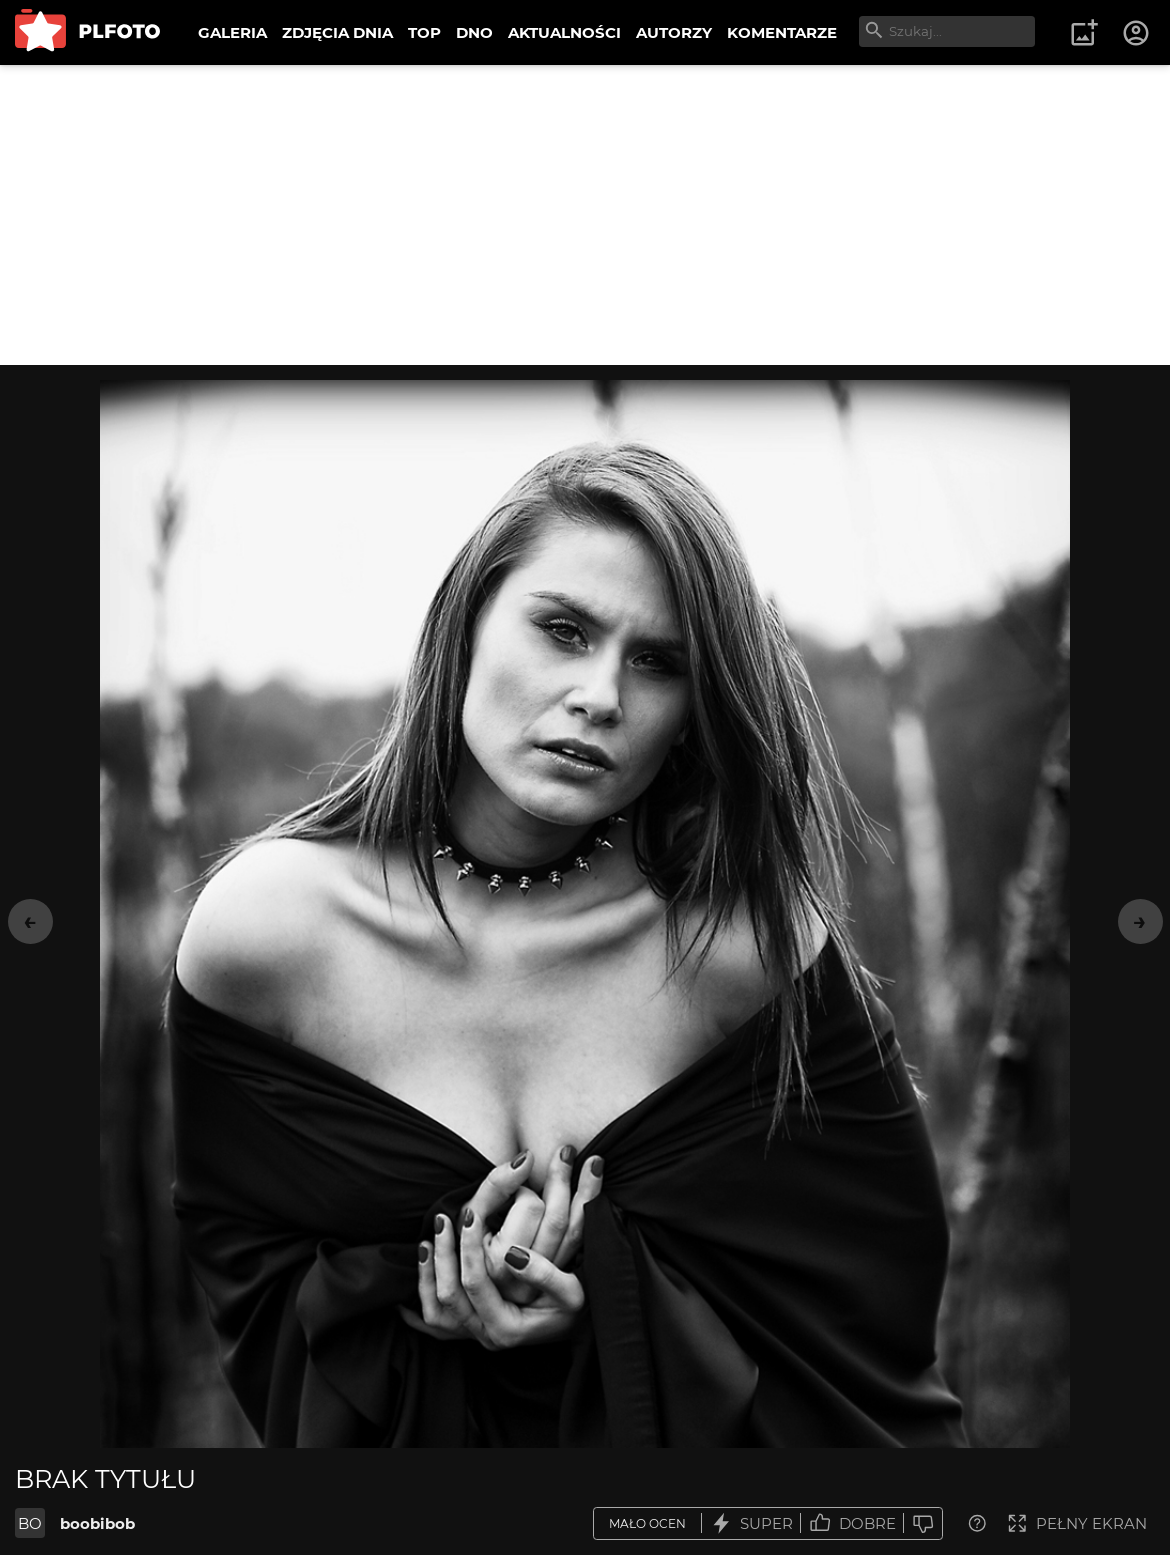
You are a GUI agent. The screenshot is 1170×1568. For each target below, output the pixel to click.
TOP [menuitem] (424, 32)
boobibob (97, 1523)
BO (30, 1523)
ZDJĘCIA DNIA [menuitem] (337, 32)
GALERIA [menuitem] (232, 32)
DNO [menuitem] (474, 32)
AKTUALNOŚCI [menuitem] (564, 32)
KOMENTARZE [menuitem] (782, 32)
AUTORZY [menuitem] (674, 32)
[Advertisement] (585, 215)
